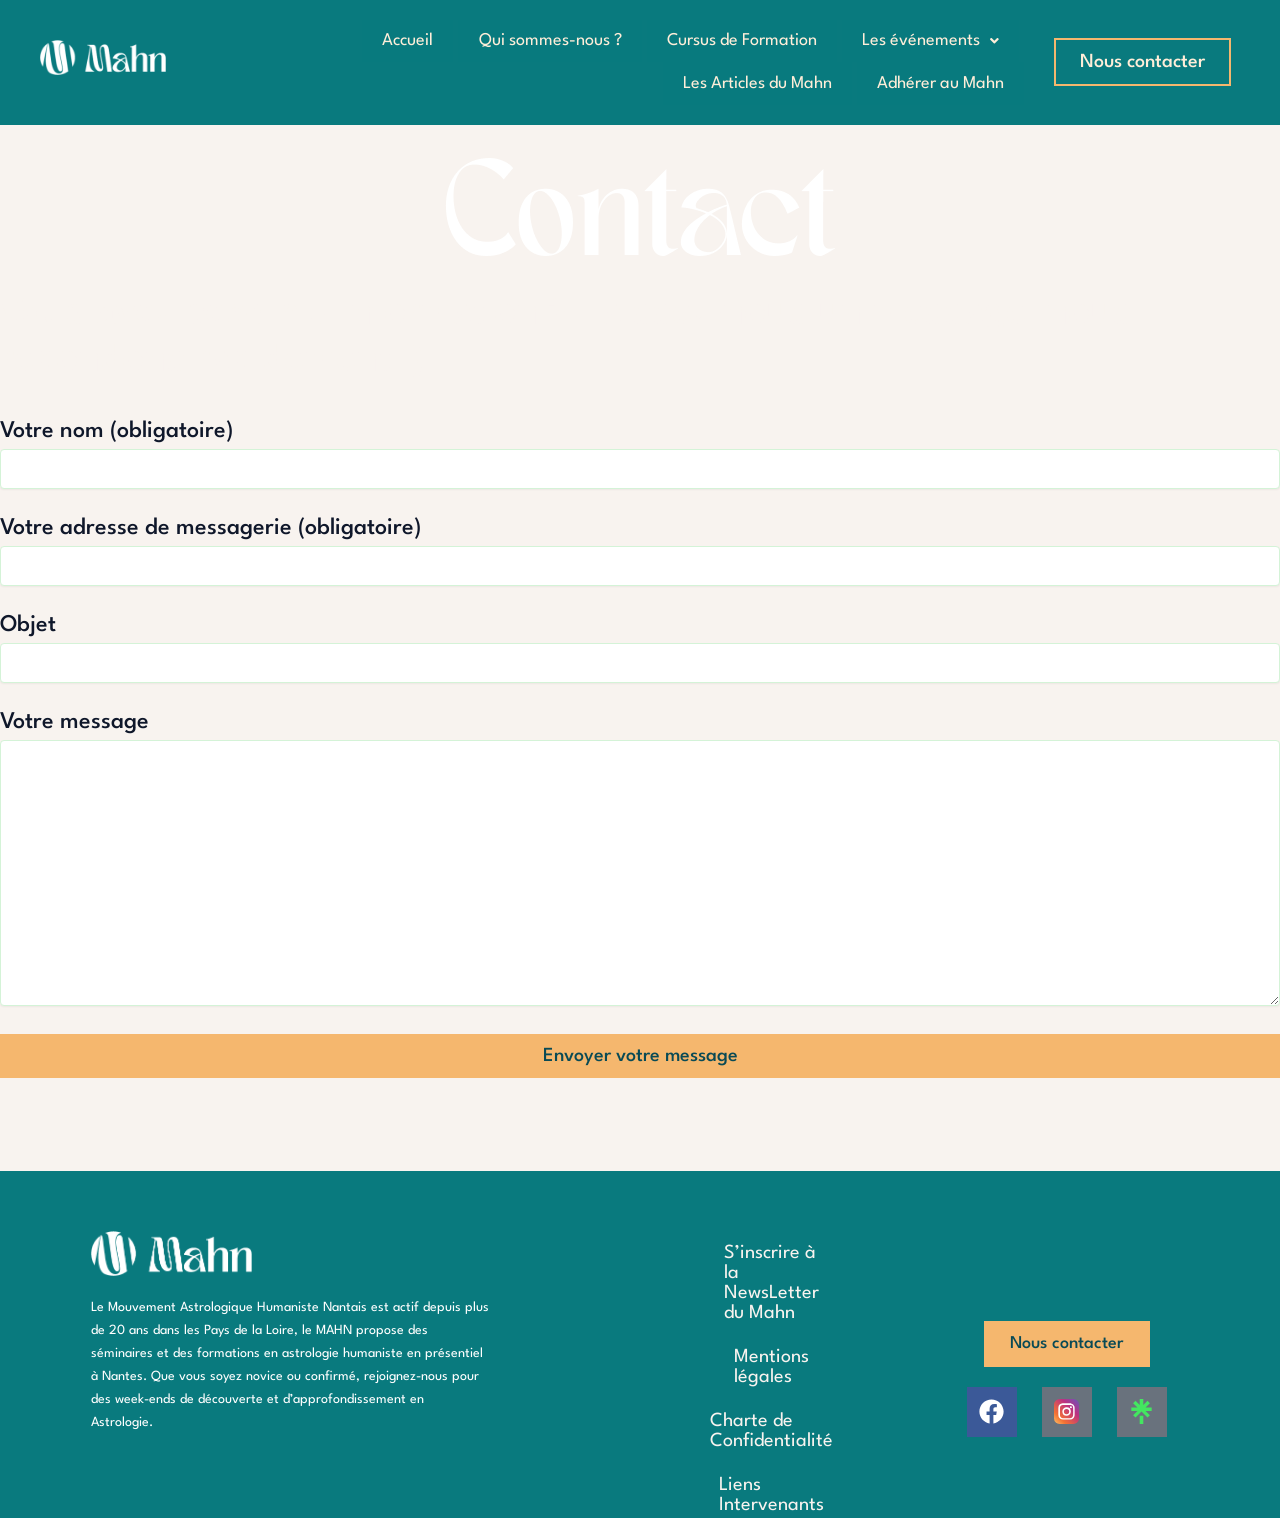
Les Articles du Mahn (754, 82)
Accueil (401, 40)
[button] (929, 41)
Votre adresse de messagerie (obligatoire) (640, 550)
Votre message (640, 859)
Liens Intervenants (744, 1420)
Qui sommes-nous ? (545, 40)
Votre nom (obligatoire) (640, 453)
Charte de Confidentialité (743, 1376)
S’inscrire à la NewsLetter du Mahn (739, 1278)
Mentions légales (744, 1332)
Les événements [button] (929, 40)
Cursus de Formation (739, 40)
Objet (640, 647)
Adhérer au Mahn (939, 82)
